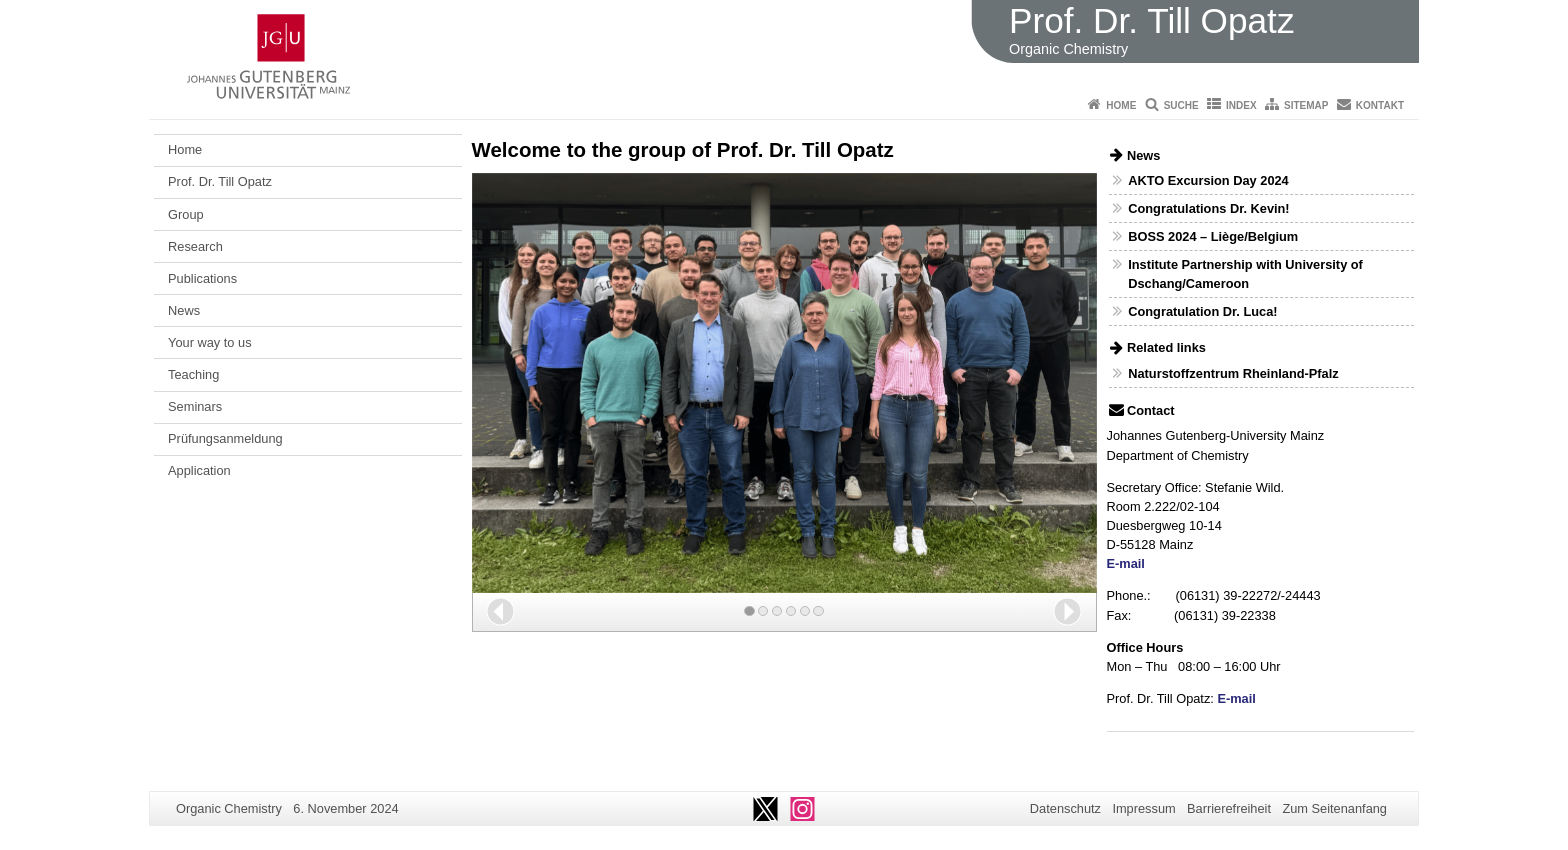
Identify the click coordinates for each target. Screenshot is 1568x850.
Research (195, 246)
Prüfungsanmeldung (225, 438)
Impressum (1143, 808)
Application (199, 470)
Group (186, 214)
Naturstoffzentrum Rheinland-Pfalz (1233, 373)
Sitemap (1306, 105)
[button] (500, 611)
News (184, 310)
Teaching (193, 374)
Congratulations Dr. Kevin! (1208, 208)
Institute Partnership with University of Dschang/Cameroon (1245, 274)
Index (1241, 105)
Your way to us (209, 342)
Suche (1181, 105)
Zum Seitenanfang (1334, 808)
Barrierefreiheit (1229, 808)
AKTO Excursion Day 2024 (1208, 180)
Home (1121, 105)
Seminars (195, 406)
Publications (202, 278)
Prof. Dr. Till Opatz (220, 181)
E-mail (1126, 563)
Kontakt (1380, 105)
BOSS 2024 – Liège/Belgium (1213, 236)
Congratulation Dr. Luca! (1202, 311)
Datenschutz (1065, 808)
